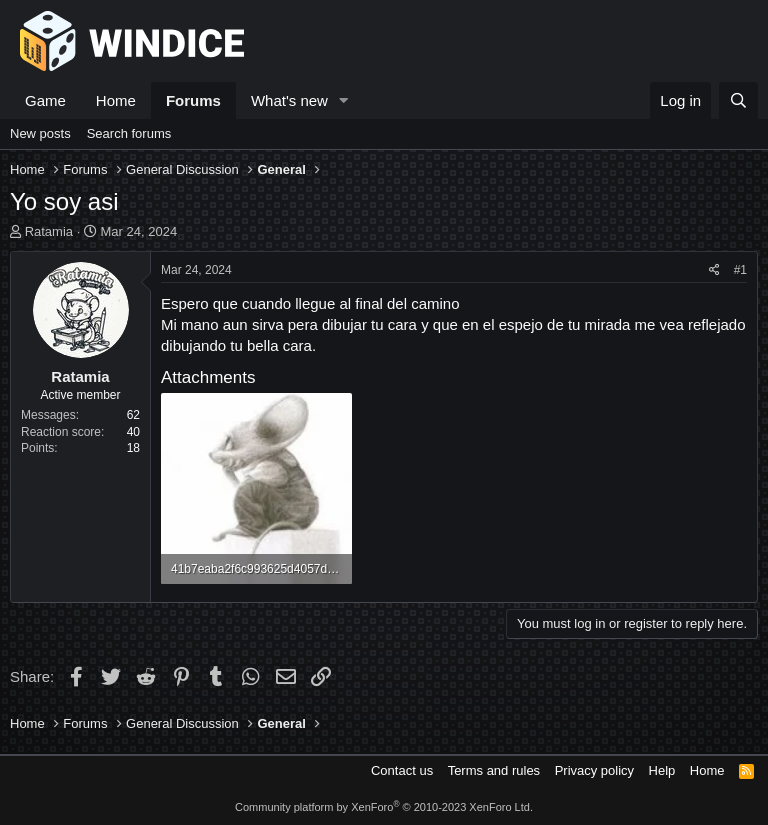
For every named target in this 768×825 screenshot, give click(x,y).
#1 (740, 270)
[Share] (714, 270)
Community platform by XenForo (384, 807)
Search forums (129, 133)
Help (662, 770)
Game (45, 100)
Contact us (402, 770)
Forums (193, 100)
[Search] (738, 100)
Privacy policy (594, 770)
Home (116, 100)
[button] (344, 100)
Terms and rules (494, 770)
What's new (289, 100)
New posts (40, 133)
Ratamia (49, 231)
